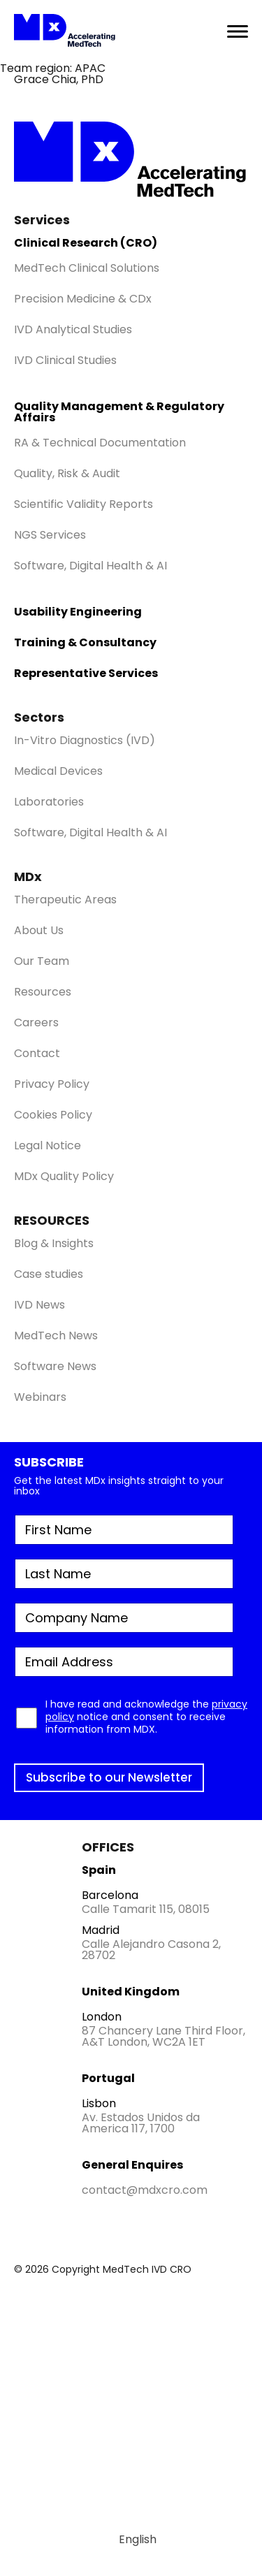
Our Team (41, 961)
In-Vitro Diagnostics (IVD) (84, 740)
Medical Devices (58, 771)
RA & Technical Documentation (100, 443)
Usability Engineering (78, 612)
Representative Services (86, 673)
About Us (39, 930)
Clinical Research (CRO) (85, 243)
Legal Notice (47, 1145)
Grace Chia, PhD (58, 79)
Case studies (48, 1274)
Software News (55, 1366)
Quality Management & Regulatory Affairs (119, 411)
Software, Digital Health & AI (90, 566)
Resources (42, 992)
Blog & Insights (54, 1243)
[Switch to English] (131, 2539)
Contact (37, 1053)
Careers (36, 1022)
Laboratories (49, 802)
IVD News (39, 1305)
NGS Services (50, 535)
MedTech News (56, 1335)
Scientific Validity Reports (83, 504)
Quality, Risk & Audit (67, 473)
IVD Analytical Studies (73, 329)
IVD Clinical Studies (65, 360)
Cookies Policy (53, 1115)
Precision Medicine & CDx (83, 299)
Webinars (40, 1397)
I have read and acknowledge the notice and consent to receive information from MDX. (146, 1717)
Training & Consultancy (85, 642)
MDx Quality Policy (64, 1176)
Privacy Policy (51, 1084)
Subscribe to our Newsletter (109, 1777)
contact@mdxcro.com (145, 2190)
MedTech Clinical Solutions (86, 268)
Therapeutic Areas (65, 900)
